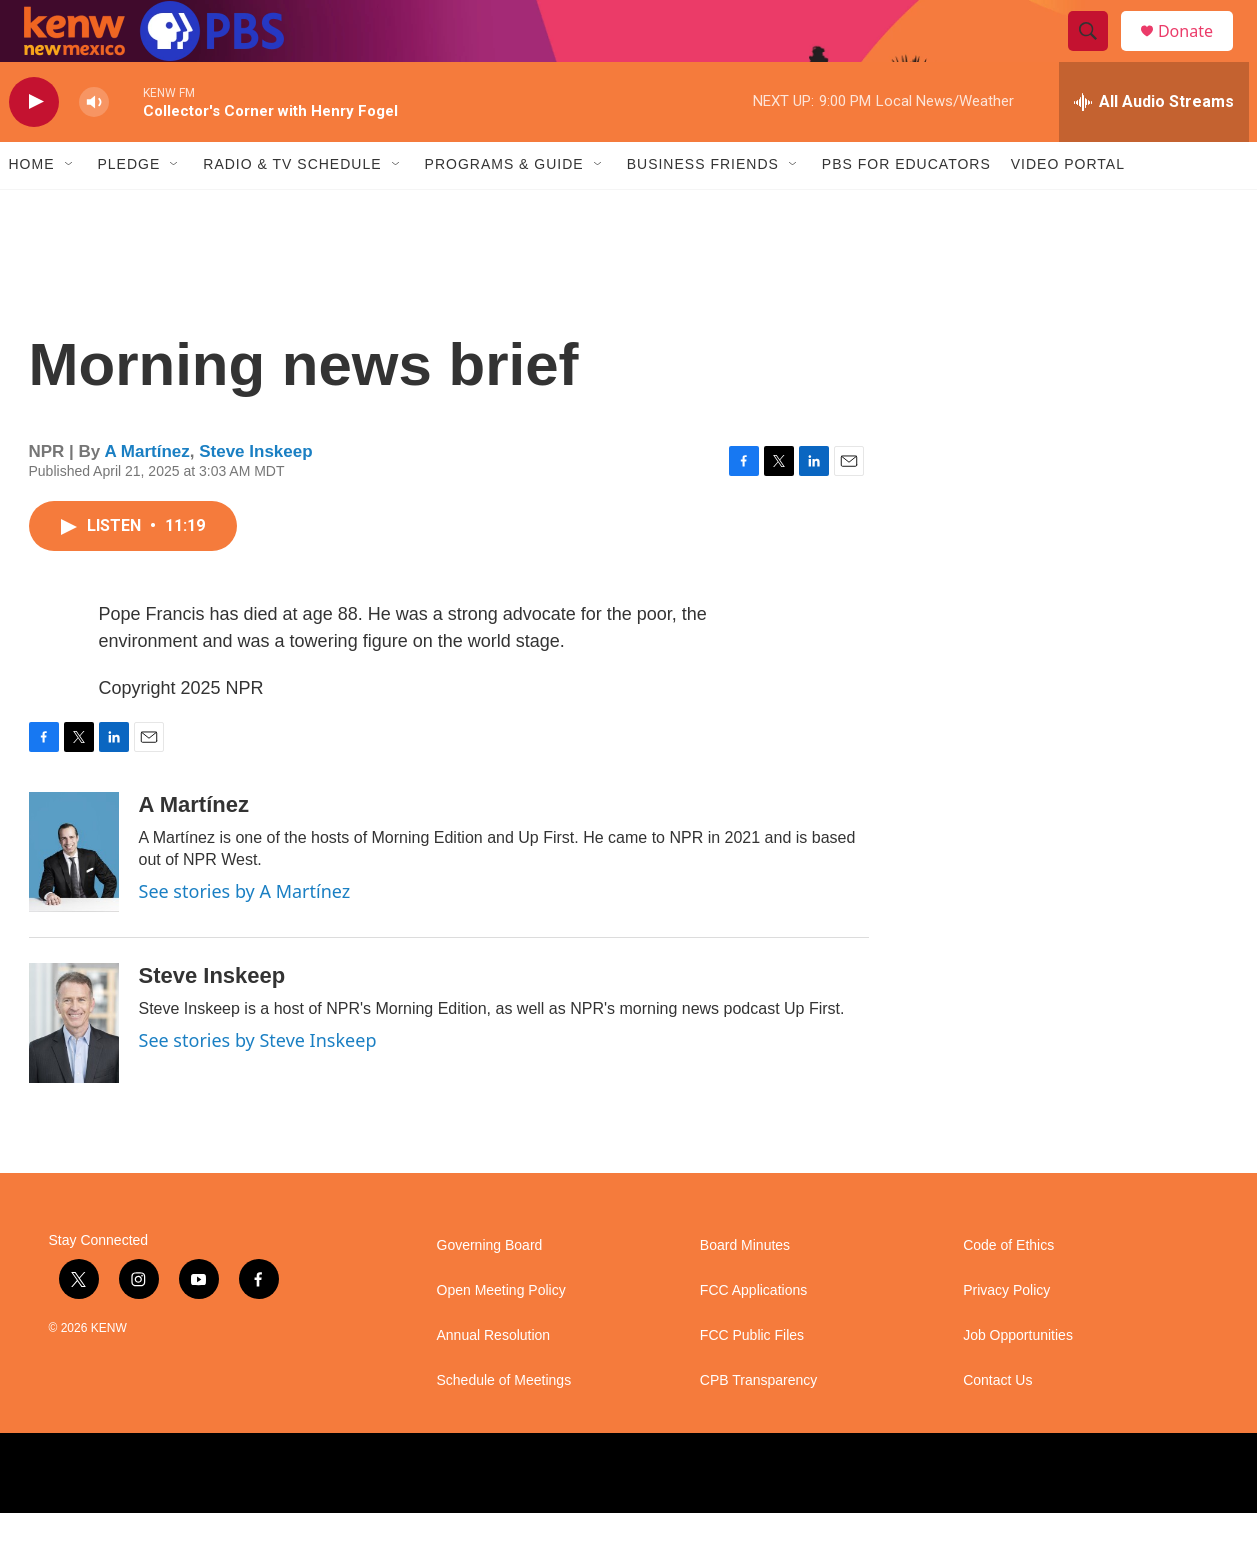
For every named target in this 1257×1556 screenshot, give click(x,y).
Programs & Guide (504, 208)
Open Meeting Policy (501, 1333)
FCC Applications (753, 1333)
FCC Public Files (752, 1378)
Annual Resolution (494, 1378)
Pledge (129, 208)
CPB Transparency (759, 1423)
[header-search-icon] (1097, 53)
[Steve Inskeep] (74, 1066)
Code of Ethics (1008, 1288)
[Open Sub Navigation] (70, 208)
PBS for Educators (906, 208)
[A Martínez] (74, 895)
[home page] (139, 53)
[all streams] (1154, 145)
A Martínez (146, 494)
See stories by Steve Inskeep (258, 1083)
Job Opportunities (1018, 1378)
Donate (1198, 52)
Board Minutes (745, 1288)
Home (32, 208)
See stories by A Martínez (245, 934)
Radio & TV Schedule (292, 208)
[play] (34, 145)
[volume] (94, 145)
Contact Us (997, 1423)
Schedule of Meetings (504, 1423)
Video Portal (1068, 208)
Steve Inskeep (255, 494)
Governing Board (490, 1288)
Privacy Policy (1006, 1333)
